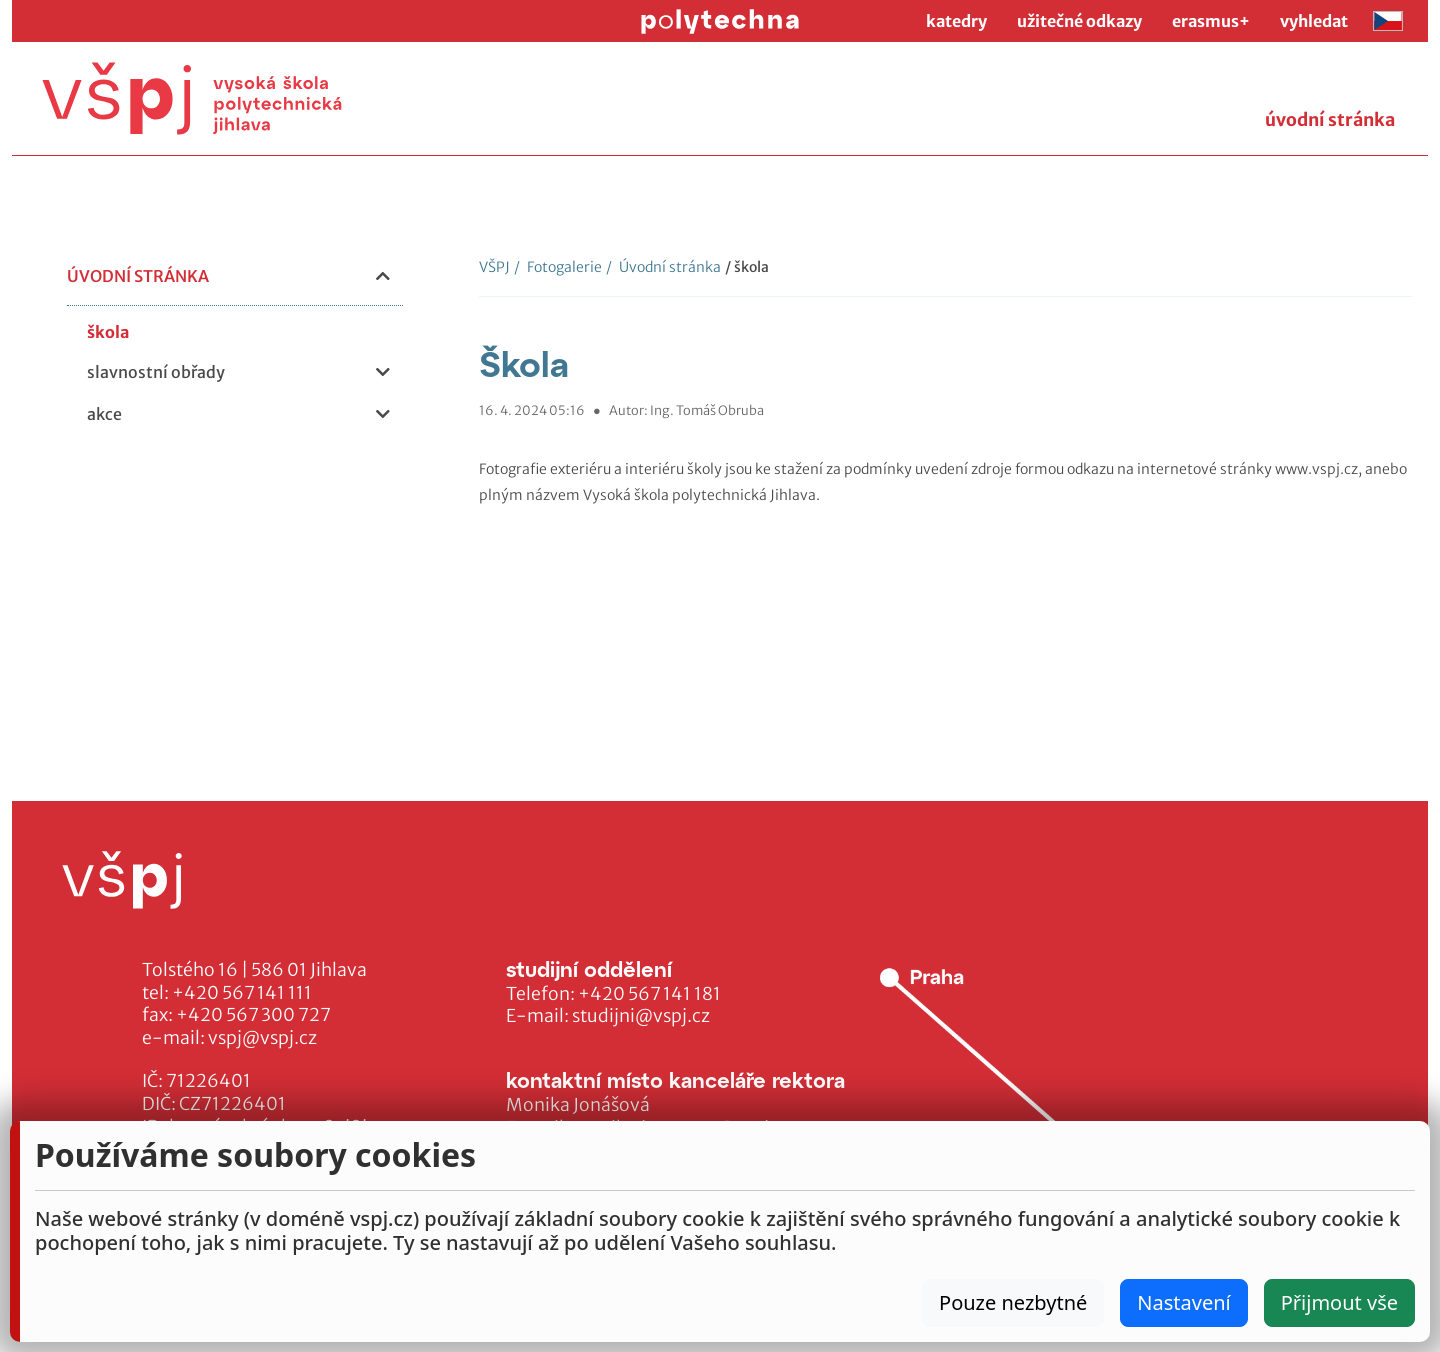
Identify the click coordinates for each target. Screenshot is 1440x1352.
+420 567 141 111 (242, 993)
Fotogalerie (558, 267)
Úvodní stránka (663, 267)
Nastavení (1183, 1302)
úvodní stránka (1330, 120)
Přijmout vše (1339, 1302)
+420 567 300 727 (253, 1015)
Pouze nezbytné (1013, 1302)
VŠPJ (494, 267)
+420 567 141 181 (649, 994)
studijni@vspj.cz (641, 1016)
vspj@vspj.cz (262, 1038)
